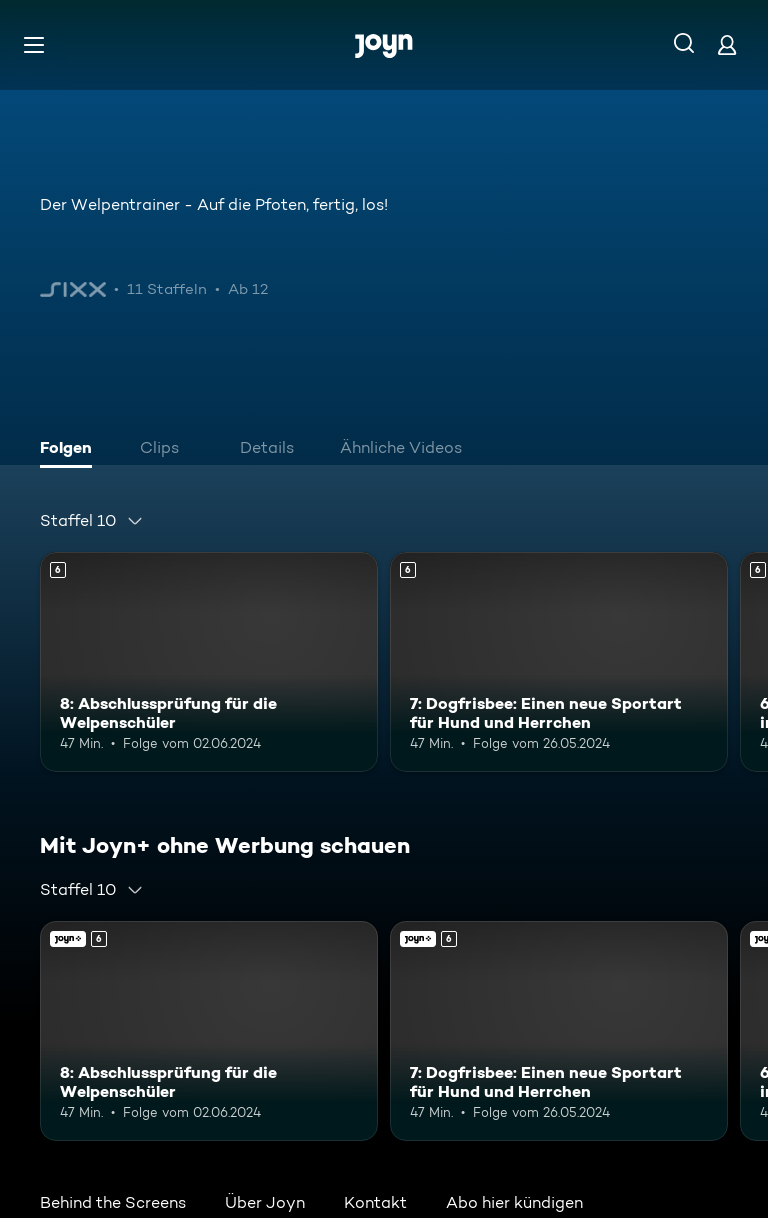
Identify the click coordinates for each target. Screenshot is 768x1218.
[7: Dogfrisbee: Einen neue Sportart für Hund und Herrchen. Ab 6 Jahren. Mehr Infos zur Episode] (559, 662)
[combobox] (92, 521)
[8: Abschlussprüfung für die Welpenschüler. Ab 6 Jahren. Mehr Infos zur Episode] (209, 662)
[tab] (71, 450)
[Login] (727, 44)
